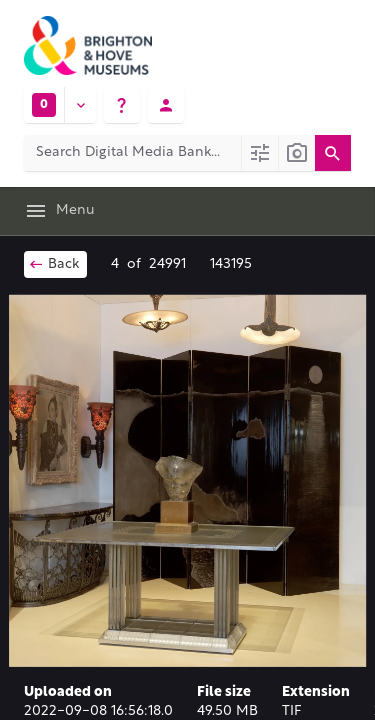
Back (53, 264)
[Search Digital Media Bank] (132, 153)
